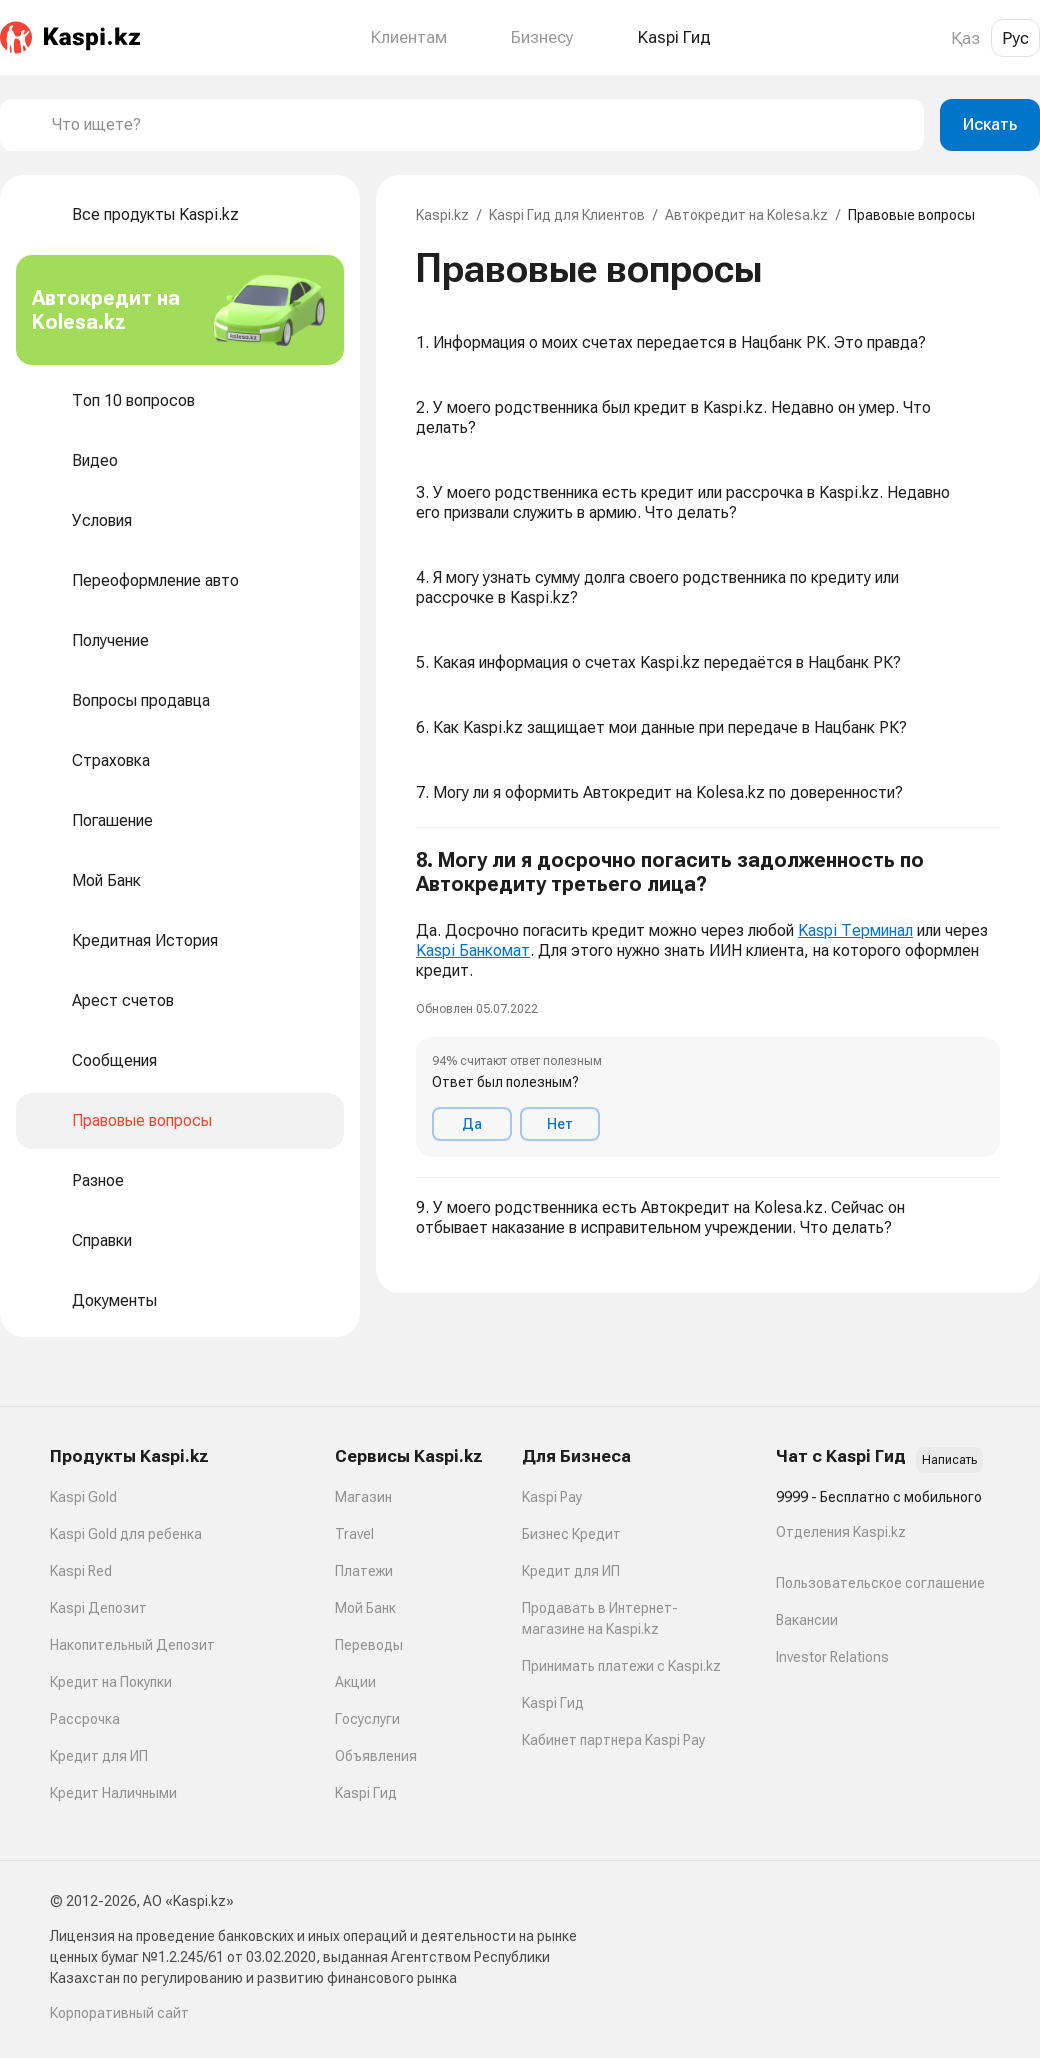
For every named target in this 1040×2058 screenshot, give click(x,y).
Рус (1015, 38)
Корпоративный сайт (119, 2013)
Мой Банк (365, 1608)
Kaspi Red (81, 1571)
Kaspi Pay (552, 1497)
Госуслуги (367, 1719)
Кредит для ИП (99, 1756)
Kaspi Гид (366, 1793)
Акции (355, 1682)
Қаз (965, 38)
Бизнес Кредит (571, 1534)
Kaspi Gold (83, 1497)
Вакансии (807, 1620)
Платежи (364, 1571)
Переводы (369, 1645)
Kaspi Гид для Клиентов (567, 215)
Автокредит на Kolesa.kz (746, 215)
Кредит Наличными (113, 1793)
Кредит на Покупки (111, 1682)
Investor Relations (832, 1657)
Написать (949, 1460)
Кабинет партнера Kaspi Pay (613, 1740)
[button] (708, 1003)
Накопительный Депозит (132, 1645)
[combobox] (480, 125)
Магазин (363, 1497)
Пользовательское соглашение (880, 1583)
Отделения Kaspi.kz (841, 1532)
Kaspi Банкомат (473, 950)
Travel (354, 1534)
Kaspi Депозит (98, 1608)
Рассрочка (85, 1719)
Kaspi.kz (442, 215)
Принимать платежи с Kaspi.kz (621, 1666)
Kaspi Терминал (855, 930)
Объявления (376, 1756)
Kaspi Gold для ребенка (126, 1534)
